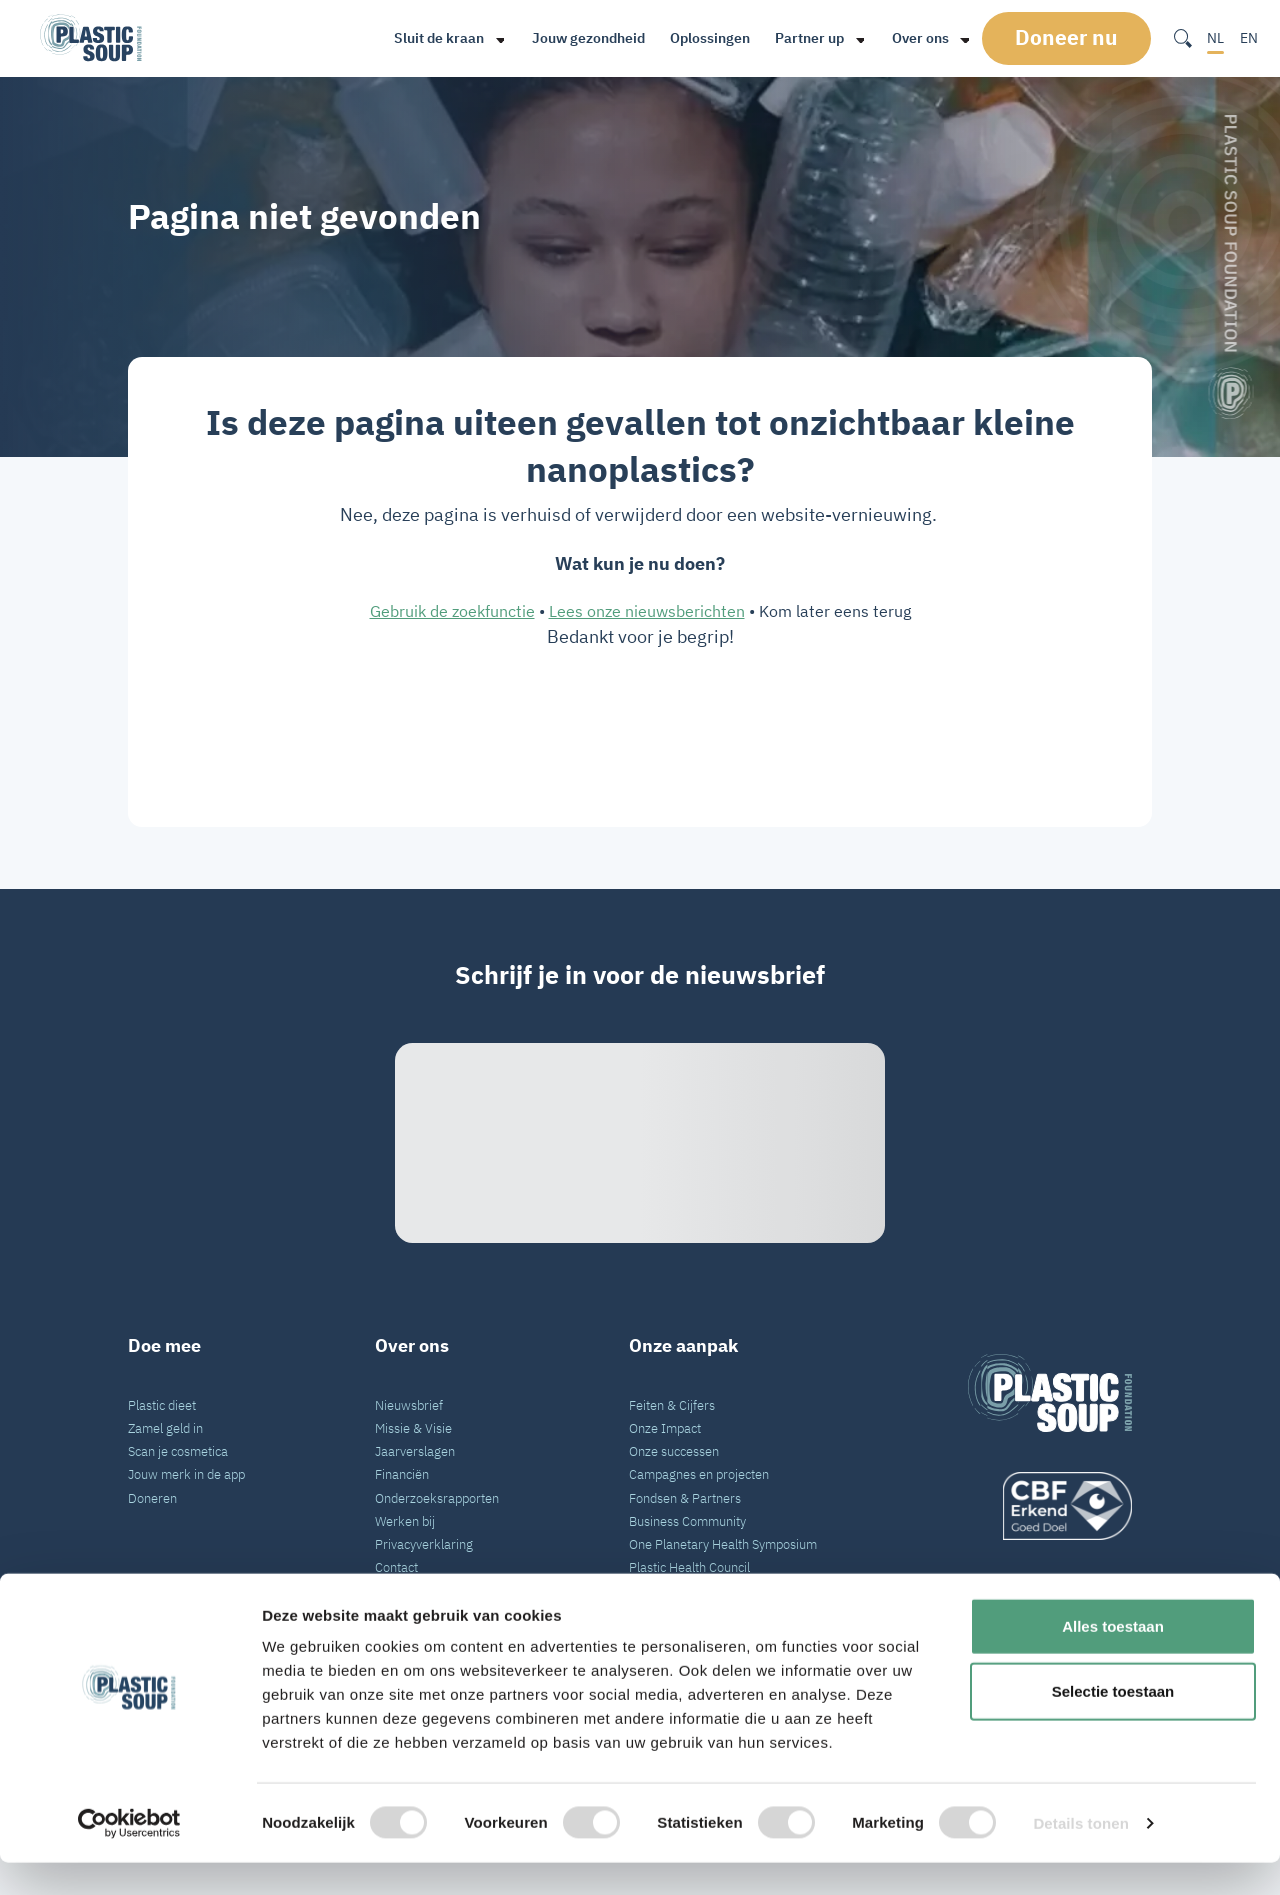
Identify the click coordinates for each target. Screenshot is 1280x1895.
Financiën (402, 1474)
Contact (396, 1567)
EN (1249, 38)
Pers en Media (415, 1590)
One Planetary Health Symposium (723, 1544)
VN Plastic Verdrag (682, 1590)
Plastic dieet (162, 1405)
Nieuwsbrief (409, 1405)
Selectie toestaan (1113, 1724)
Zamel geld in (165, 1428)
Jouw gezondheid (586, 38)
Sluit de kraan (437, 38)
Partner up (807, 38)
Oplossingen (708, 38)
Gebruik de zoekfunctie (452, 611)
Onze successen (674, 1451)
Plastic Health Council (689, 1567)
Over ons (918, 38)
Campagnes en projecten (699, 1474)
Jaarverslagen (415, 1451)
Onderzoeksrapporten (437, 1498)
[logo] (1050, 1506)
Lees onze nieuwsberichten (647, 611)
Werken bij (405, 1521)
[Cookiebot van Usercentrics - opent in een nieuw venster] (129, 1856)
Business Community (687, 1521)
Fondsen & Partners (685, 1498)
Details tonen (1080, 1855)
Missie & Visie (413, 1428)
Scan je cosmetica (178, 1451)
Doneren (152, 1498)
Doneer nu (1072, 38)
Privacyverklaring (424, 1544)
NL (1215, 38)
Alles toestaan (1113, 1658)
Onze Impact (665, 1428)
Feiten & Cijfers (672, 1405)
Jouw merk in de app (186, 1474)
